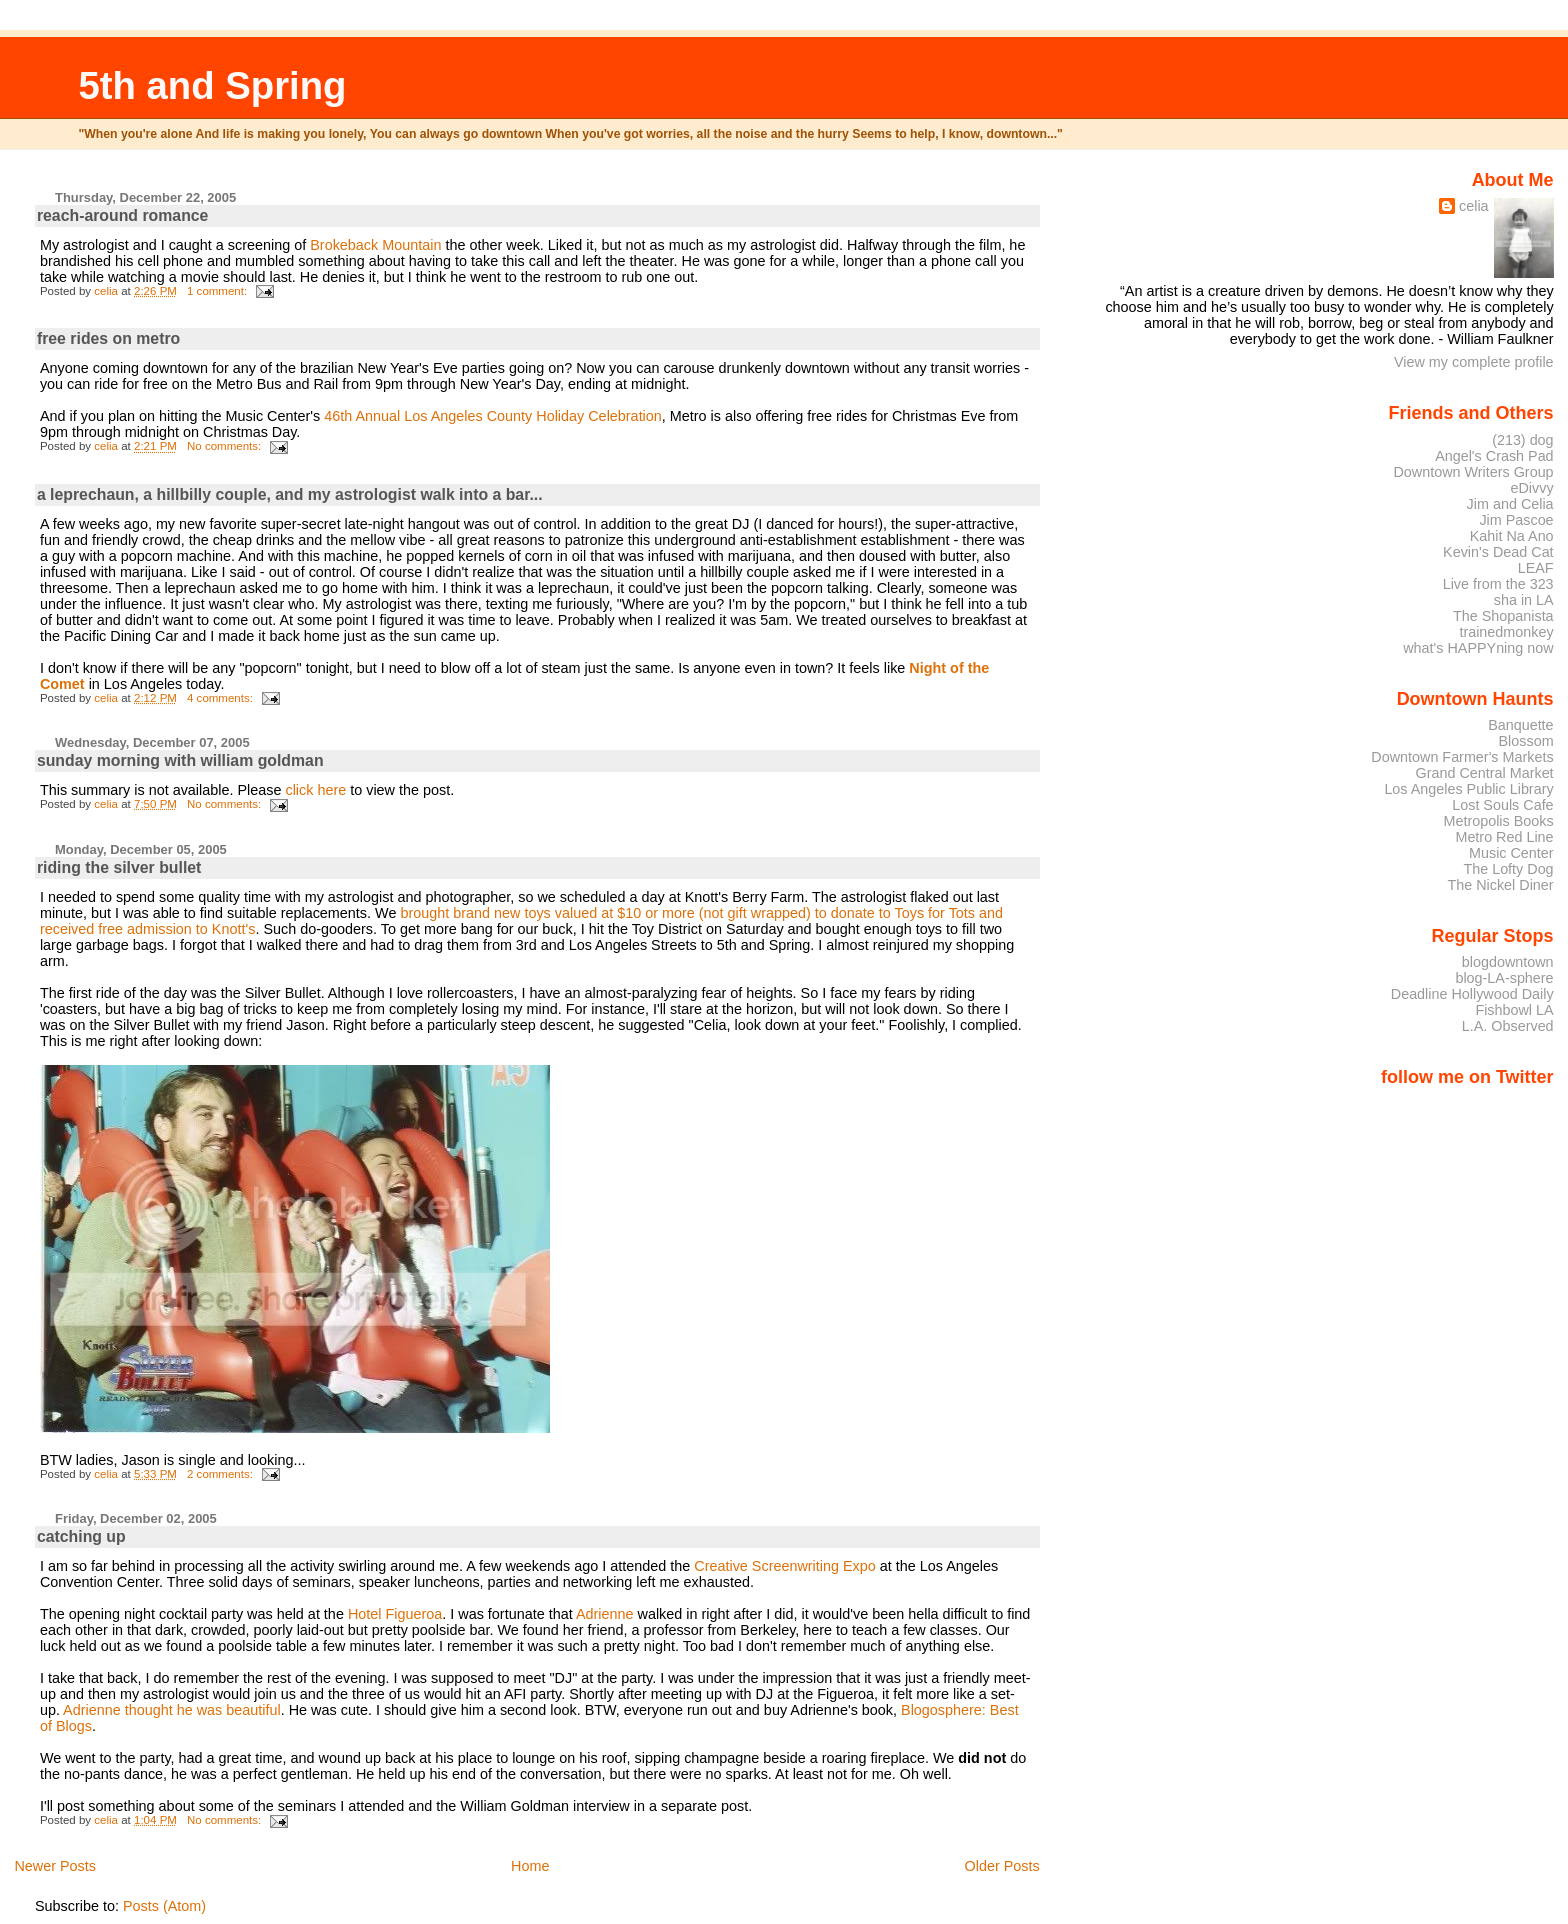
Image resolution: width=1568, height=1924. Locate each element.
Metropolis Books (1498, 821)
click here (317, 790)
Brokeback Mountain (375, 245)
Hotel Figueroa (395, 1614)
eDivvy (1532, 488)
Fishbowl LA (1514, 1010)
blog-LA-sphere (1504, 978)
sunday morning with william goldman (180, 760)
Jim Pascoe (1516, 520)
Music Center (1511, 853)
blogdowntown (1508, 962)
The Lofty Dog (1508, 869)
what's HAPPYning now (1478, 648)
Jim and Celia (1510, 504)
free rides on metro (108, 338)
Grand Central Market (1485, 773)
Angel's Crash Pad (1494, 456)
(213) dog (1522, 440)
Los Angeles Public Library (1468, 789)
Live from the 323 (1498, 584)
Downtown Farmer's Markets (1462, 757)
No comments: (225, 446)
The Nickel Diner (1500, 885)
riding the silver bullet (119, 867)
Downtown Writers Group (1473, 472)
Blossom (1526, 741)
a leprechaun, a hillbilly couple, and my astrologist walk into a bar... (290, 494)
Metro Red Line (1504, 837)
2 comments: (221, 1474)
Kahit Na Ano (1512, 536)
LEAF (1536, 568)
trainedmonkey (1506, 632)
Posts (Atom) (164, 1906)
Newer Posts (55, 1866)
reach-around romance (123, 215)
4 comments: (221, 698)
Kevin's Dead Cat (1498, 552)
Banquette (1520, 725)
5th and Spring (212, 85)
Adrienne (607, 1614)
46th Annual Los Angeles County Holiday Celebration (493, 416)
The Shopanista (1503, 616)
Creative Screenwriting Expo (785, 1566)
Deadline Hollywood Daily (1472, 994)
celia (1474, 206)
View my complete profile (1474, 362)
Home (530, 1866)
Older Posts (1002, 1866)
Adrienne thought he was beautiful (172, 1710)
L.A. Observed (1508, 1026)
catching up (81, 1536)
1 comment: (218, 291)
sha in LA (1524, 600)
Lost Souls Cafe (1502, 805)
